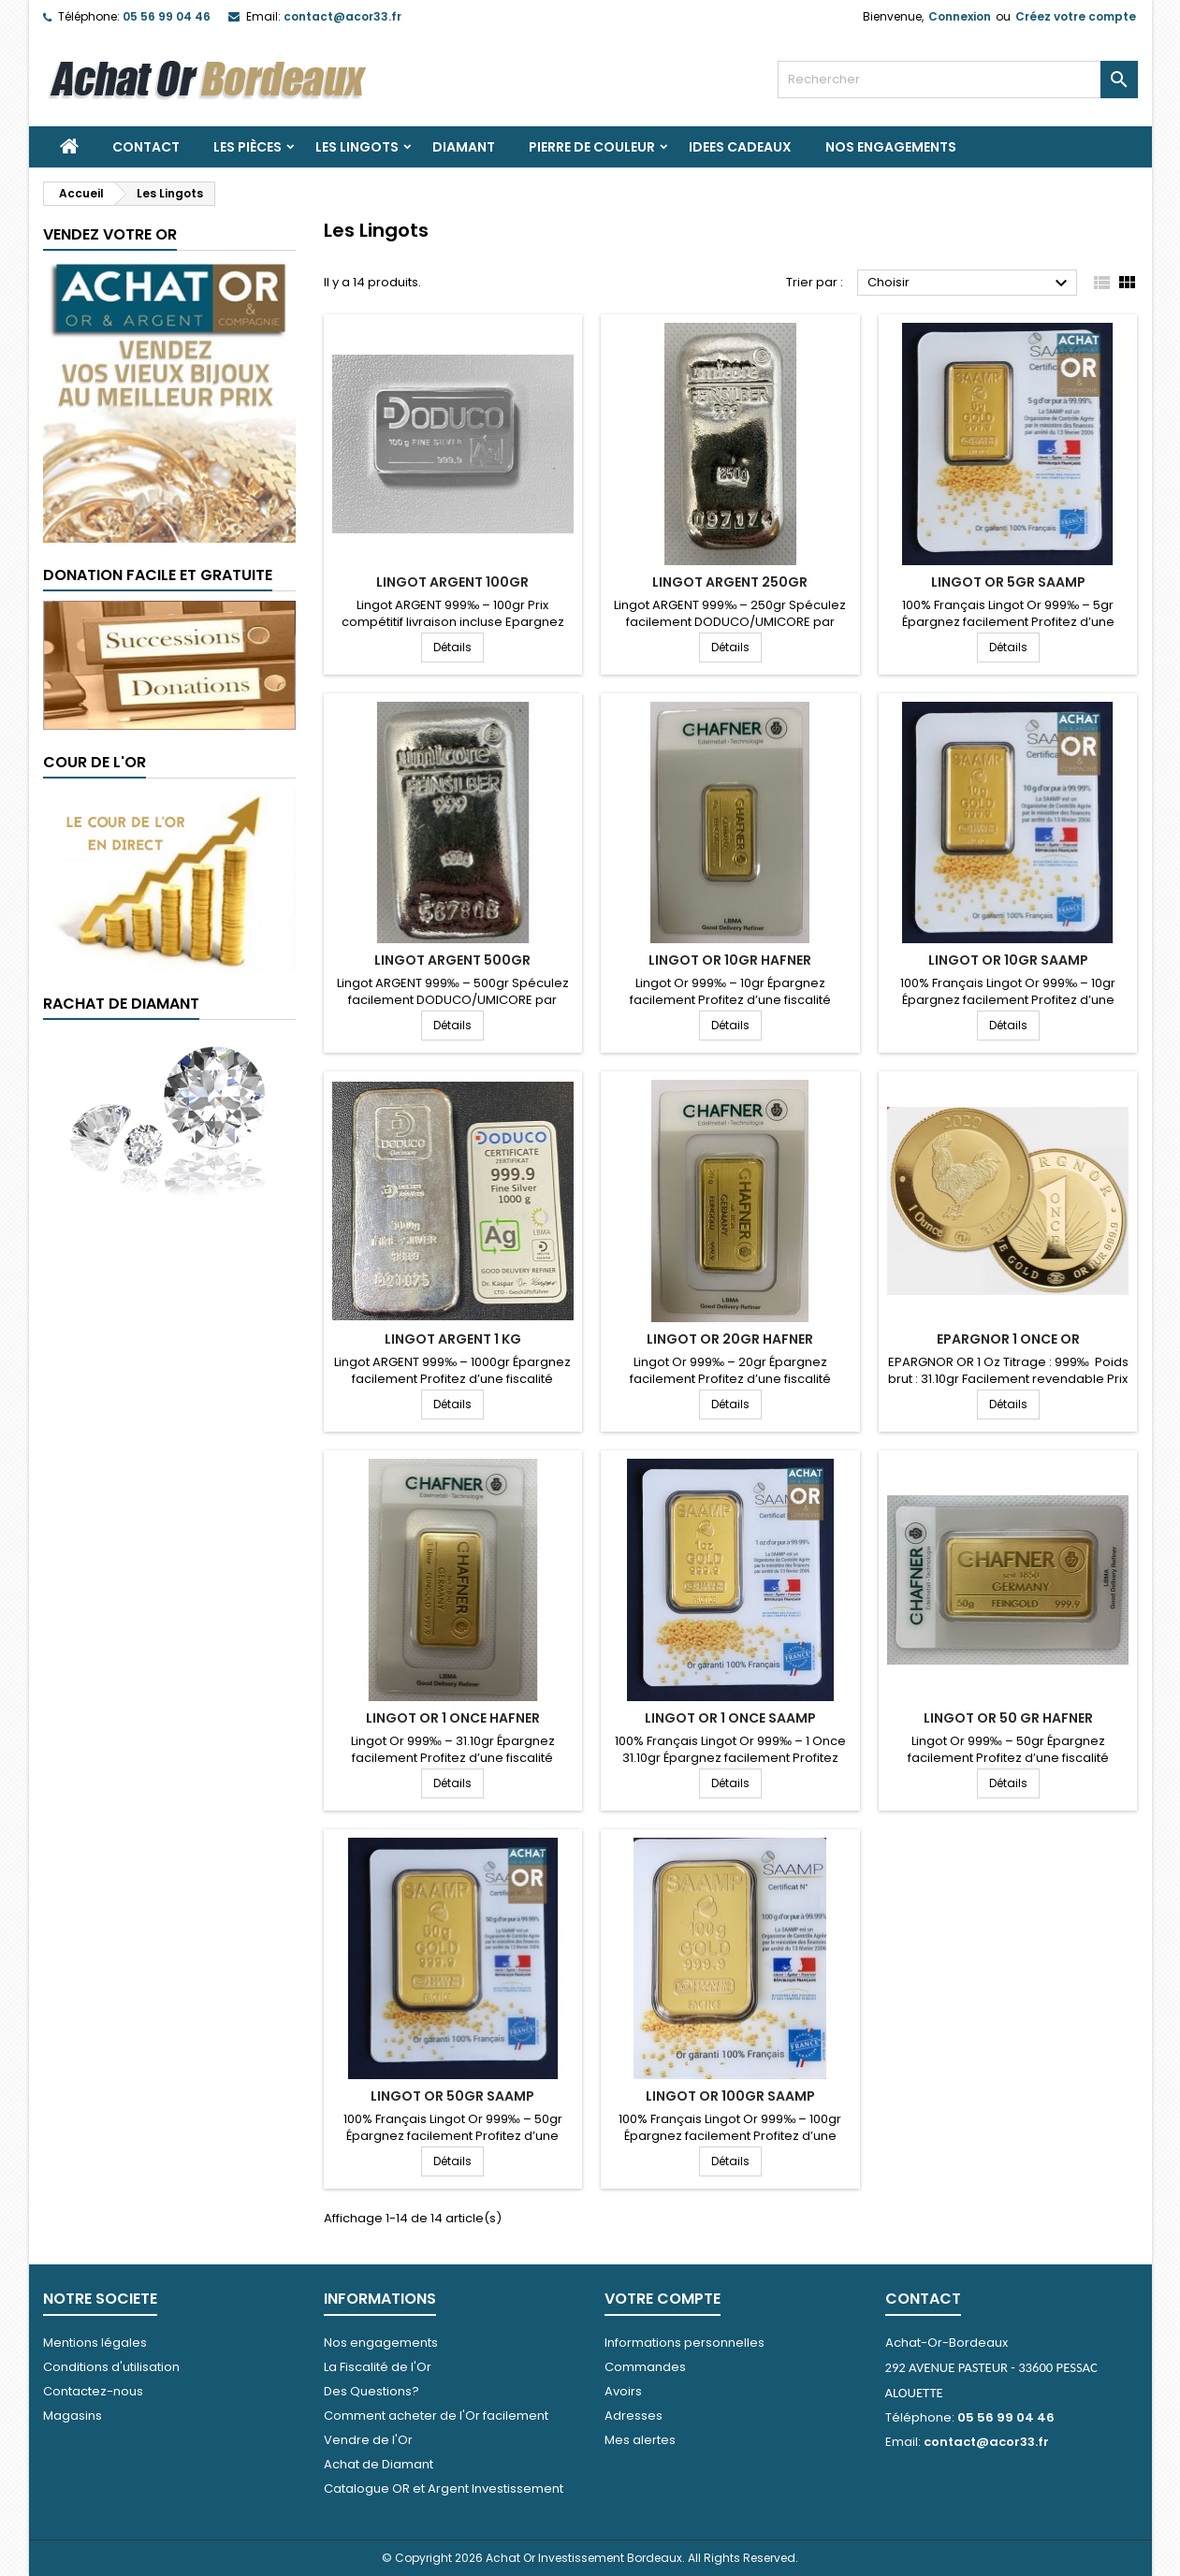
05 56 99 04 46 (167, 16)
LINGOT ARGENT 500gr (452, 960)
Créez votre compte (1075, 16)
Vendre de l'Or (368, 2440)
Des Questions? (371, 2391)
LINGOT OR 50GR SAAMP (452, 2096)
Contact (146, 147)
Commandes (645, 2367)
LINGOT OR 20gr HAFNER (730, 1339)
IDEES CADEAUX (740, 147)
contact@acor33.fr (342, 16)
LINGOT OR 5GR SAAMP (1008, 582)
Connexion (959, 16)
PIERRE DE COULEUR (592, 147)
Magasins (72, 2415)
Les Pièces (247, 147)
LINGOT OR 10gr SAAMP (1008, 960)
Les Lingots (357, 147)
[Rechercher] (958, 79)
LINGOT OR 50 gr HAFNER (1008, 1718)
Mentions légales (95, 2342)
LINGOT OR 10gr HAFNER (729, 960)
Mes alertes (640, 2440)
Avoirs (623, 2391)
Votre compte (663, 2298)
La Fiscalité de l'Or (377, 2367)
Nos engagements (890, 147)
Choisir (969, 283)
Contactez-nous (93, 2391)
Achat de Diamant (378, 2464)
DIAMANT (463, 147)
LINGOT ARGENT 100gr (452, 582)
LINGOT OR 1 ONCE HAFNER (453, 1718)
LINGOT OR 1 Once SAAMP (730, 1718)
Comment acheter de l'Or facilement (436, 2415)
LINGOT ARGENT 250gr (730, 582)
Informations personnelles (685, 2342)
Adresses (634, 2415)
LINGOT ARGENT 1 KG (453, 1339)
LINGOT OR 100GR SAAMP (730, 2096)
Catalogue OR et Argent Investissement (443, 2488)
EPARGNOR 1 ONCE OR (1008, 1339)
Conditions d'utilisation (111, 2367)
